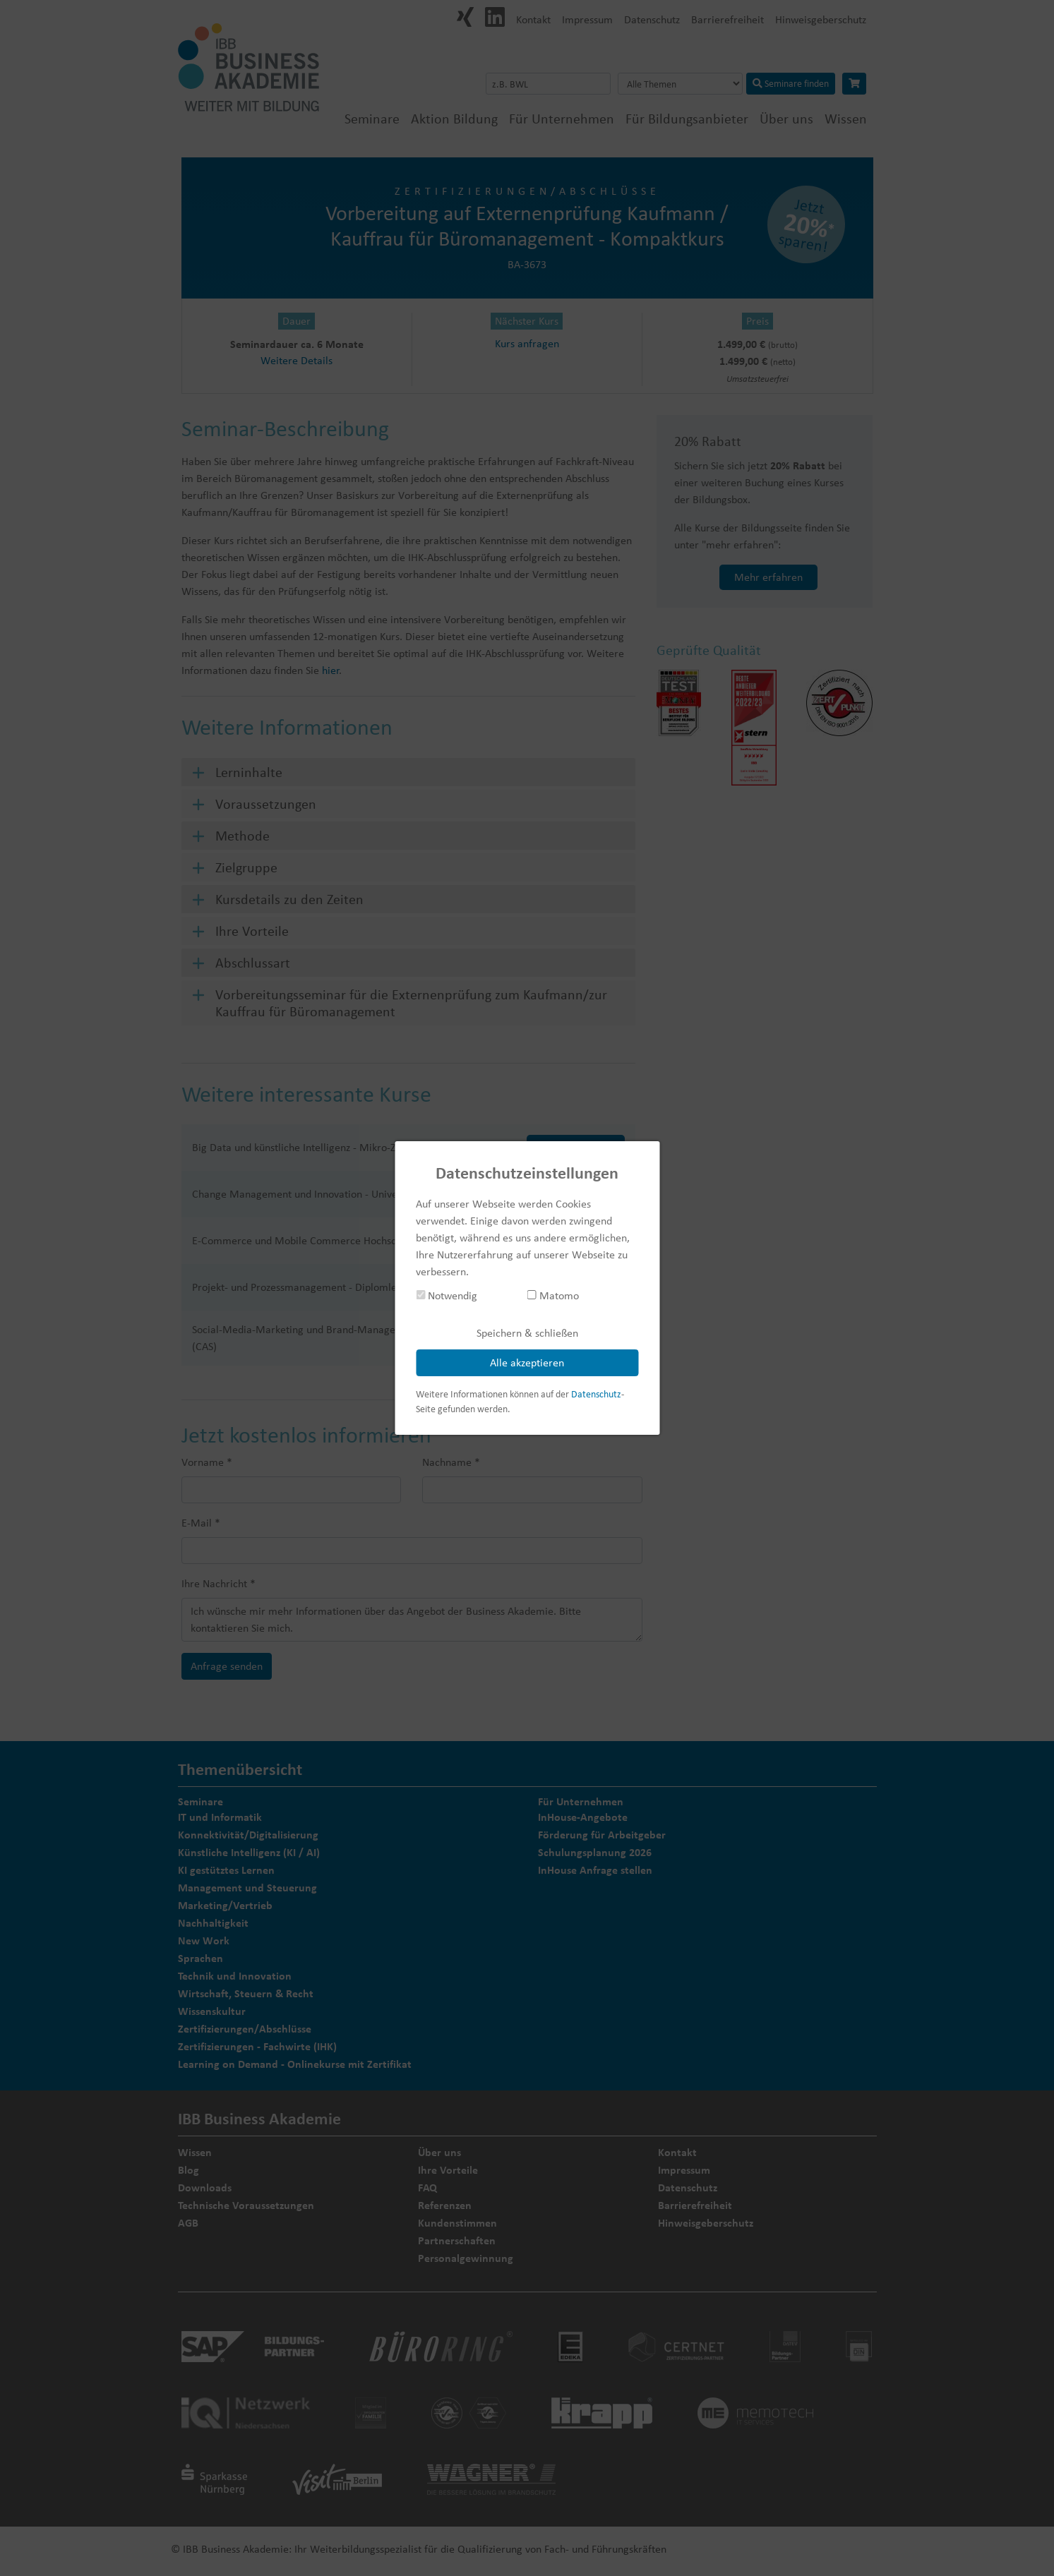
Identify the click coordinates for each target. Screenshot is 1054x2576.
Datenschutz (596, 1394)
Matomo (553, 1295)
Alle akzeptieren (527, 1362)
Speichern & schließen (527, 1332)
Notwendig (446, 1295)
